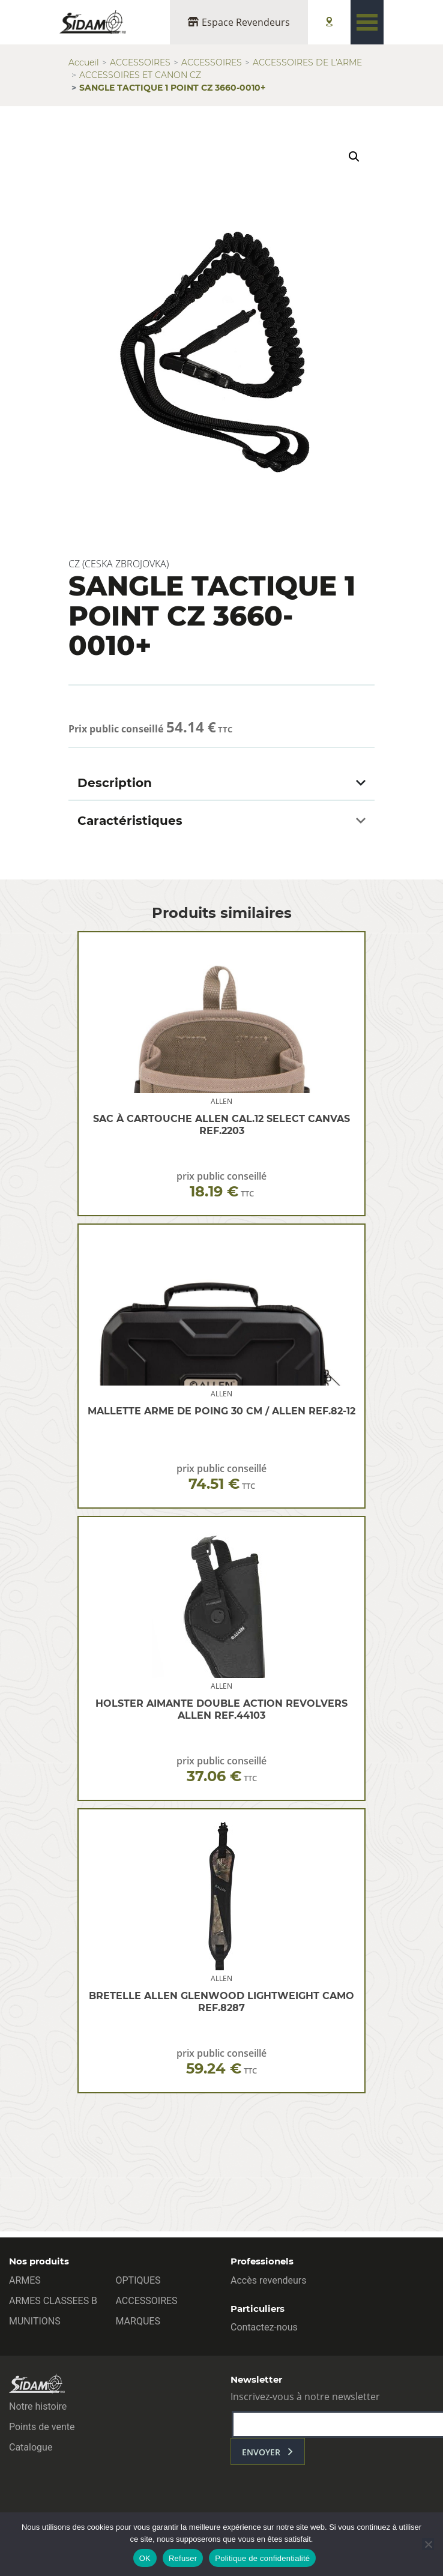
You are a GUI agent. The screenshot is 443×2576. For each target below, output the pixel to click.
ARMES (25, 2280)
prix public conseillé (221, 1184)
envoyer (261, 2452)
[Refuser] (428, 2544)
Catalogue (30, 2447)
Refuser (183, 2558)
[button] (354, 156)
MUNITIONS (35, 2321)
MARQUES (138, 2321)
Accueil (83, 62)
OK (145, 2558)
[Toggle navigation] (367, 22)
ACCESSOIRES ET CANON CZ (140, 75)
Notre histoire (38, 2406)
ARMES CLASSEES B (53, 2300)
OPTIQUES (138, 2280)
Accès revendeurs (269, 2280)
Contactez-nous (264, 2327)
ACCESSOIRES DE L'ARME (307, 62)
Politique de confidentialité (262, 2558)
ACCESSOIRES (140, 62)
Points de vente (41, 2427)
